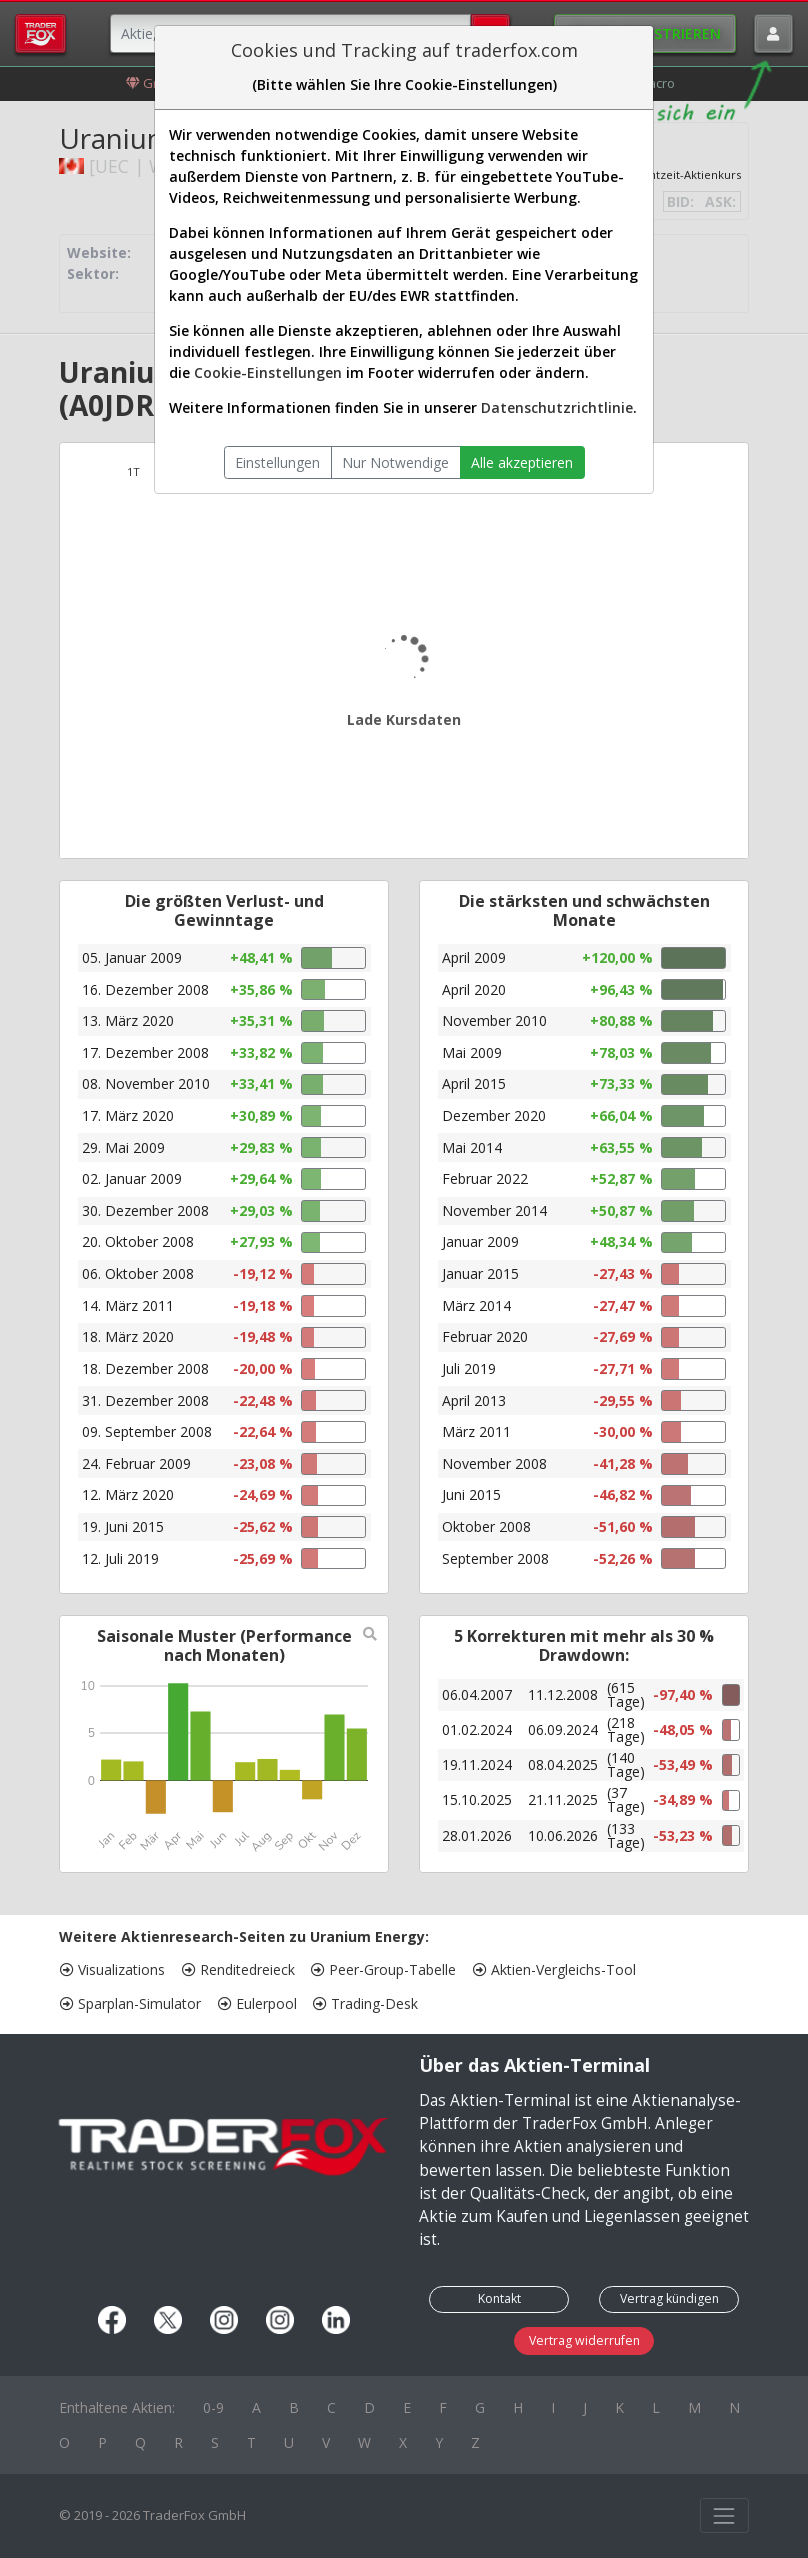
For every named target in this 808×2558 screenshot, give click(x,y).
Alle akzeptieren (522, 462)
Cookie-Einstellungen (268, 372)
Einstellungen (277, 462)
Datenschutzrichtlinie (557, 407)
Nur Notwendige (395, 462)
